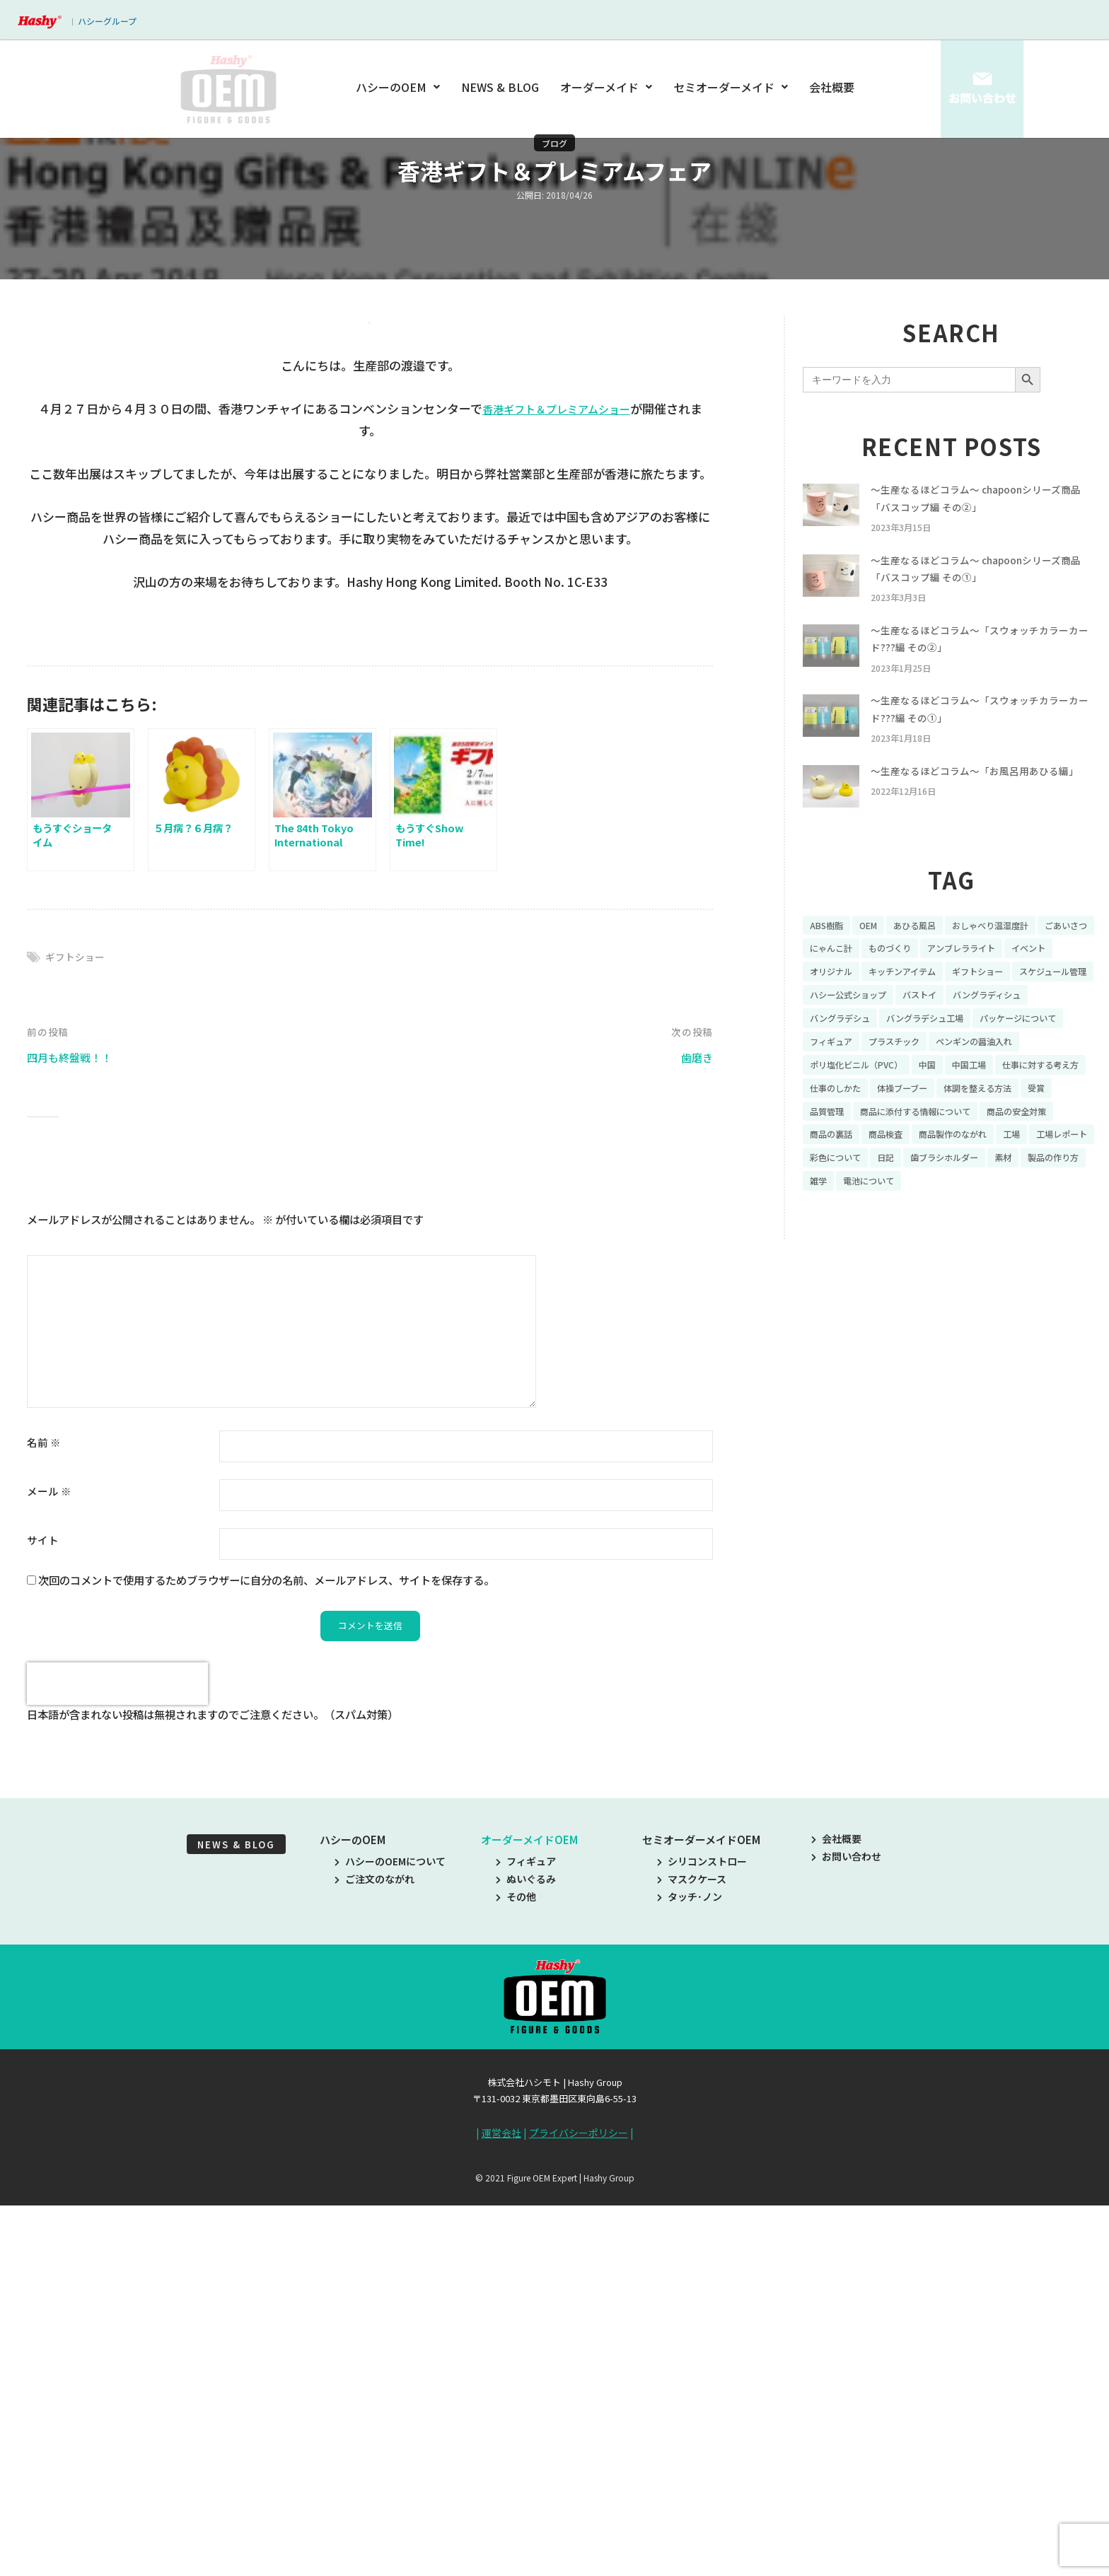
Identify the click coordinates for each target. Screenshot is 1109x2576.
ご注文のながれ (374, 2257)
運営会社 (501, 2511)
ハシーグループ (107, 21)
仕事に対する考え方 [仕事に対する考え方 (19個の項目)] (910, 1124)
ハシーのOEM (400, 86)
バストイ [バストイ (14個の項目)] (1030, 1025)
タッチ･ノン (689, 2275)
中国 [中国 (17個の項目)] (1049, 1099)
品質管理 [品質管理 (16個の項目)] (1036, 1148)
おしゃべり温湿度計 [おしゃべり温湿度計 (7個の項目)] (1012, 952)
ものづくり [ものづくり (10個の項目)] (966, 976)
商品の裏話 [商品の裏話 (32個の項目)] (1065, 1173)
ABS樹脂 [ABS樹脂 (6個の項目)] (829, 952)
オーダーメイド (606, 86)
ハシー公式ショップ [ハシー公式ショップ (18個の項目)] (949, 1025)
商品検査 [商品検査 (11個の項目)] (829, 1198)
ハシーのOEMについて (390, 2239)
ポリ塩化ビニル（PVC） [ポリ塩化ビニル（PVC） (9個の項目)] (969, 1099)
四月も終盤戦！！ (75, 1434)
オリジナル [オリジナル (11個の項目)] (890, 1001)
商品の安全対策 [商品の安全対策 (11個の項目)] (989, 1173)
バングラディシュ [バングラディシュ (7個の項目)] (849, 1050)
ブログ (554, 143)
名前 (44, 1819)
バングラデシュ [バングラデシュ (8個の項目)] (940, 1050)
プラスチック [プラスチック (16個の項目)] (1010, 1075)
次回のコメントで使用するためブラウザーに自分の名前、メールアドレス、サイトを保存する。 (266, 1956)
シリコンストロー (702, 2239)
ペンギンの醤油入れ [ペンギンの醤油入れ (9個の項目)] (854, 1099)
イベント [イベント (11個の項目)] (829, 1001)
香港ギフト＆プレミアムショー (556, 785)
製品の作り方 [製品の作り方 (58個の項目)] (839, 1247)
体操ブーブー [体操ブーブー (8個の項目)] (839, 1148)
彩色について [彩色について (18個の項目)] (839, 1222)
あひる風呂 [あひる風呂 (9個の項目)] (926, 952)
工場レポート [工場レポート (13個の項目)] (1027, 1198)
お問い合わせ (846, 2234)
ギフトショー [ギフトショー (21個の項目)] (1056, 1001)
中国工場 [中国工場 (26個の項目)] (829, 1124)
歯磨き (695, 1434)
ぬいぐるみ (526, 2257)
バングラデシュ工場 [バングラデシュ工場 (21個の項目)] (1036, 1050)
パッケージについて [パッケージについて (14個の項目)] (854, 1075)
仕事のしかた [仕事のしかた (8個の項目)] (1000, 1124)
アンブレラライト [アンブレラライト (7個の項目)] (1046, 976)
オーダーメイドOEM (529, 2217)
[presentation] (117, 2062)
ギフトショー (77, 1333)
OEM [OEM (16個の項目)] (875, 952)
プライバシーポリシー (578, 2511)
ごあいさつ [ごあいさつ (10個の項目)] (834, 976)
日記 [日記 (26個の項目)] (895, 1222)
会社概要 (831, 86)
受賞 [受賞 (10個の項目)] (990, 1148)
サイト (43, 1917)
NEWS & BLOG (501, 86)
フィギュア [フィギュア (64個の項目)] (940, 1075)
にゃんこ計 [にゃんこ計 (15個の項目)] (900, 976)
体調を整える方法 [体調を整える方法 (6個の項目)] (924, 1148)
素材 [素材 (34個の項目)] (1027, 1222)
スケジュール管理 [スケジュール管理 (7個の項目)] (849, 1025)
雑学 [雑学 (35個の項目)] (895, 1247)
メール (49, 1868)
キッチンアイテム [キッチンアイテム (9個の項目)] (970, 1001)
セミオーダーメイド (730, 86)
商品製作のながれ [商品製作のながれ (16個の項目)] (905, 1198)
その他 (516, 2275)
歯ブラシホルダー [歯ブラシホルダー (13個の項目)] (961, 1222)
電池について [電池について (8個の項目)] (951, 1247)
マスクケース (691, 2257)
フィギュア (526, 2239)
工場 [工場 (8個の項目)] (971, 1198)
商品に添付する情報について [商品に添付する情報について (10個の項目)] (874, 1173)
